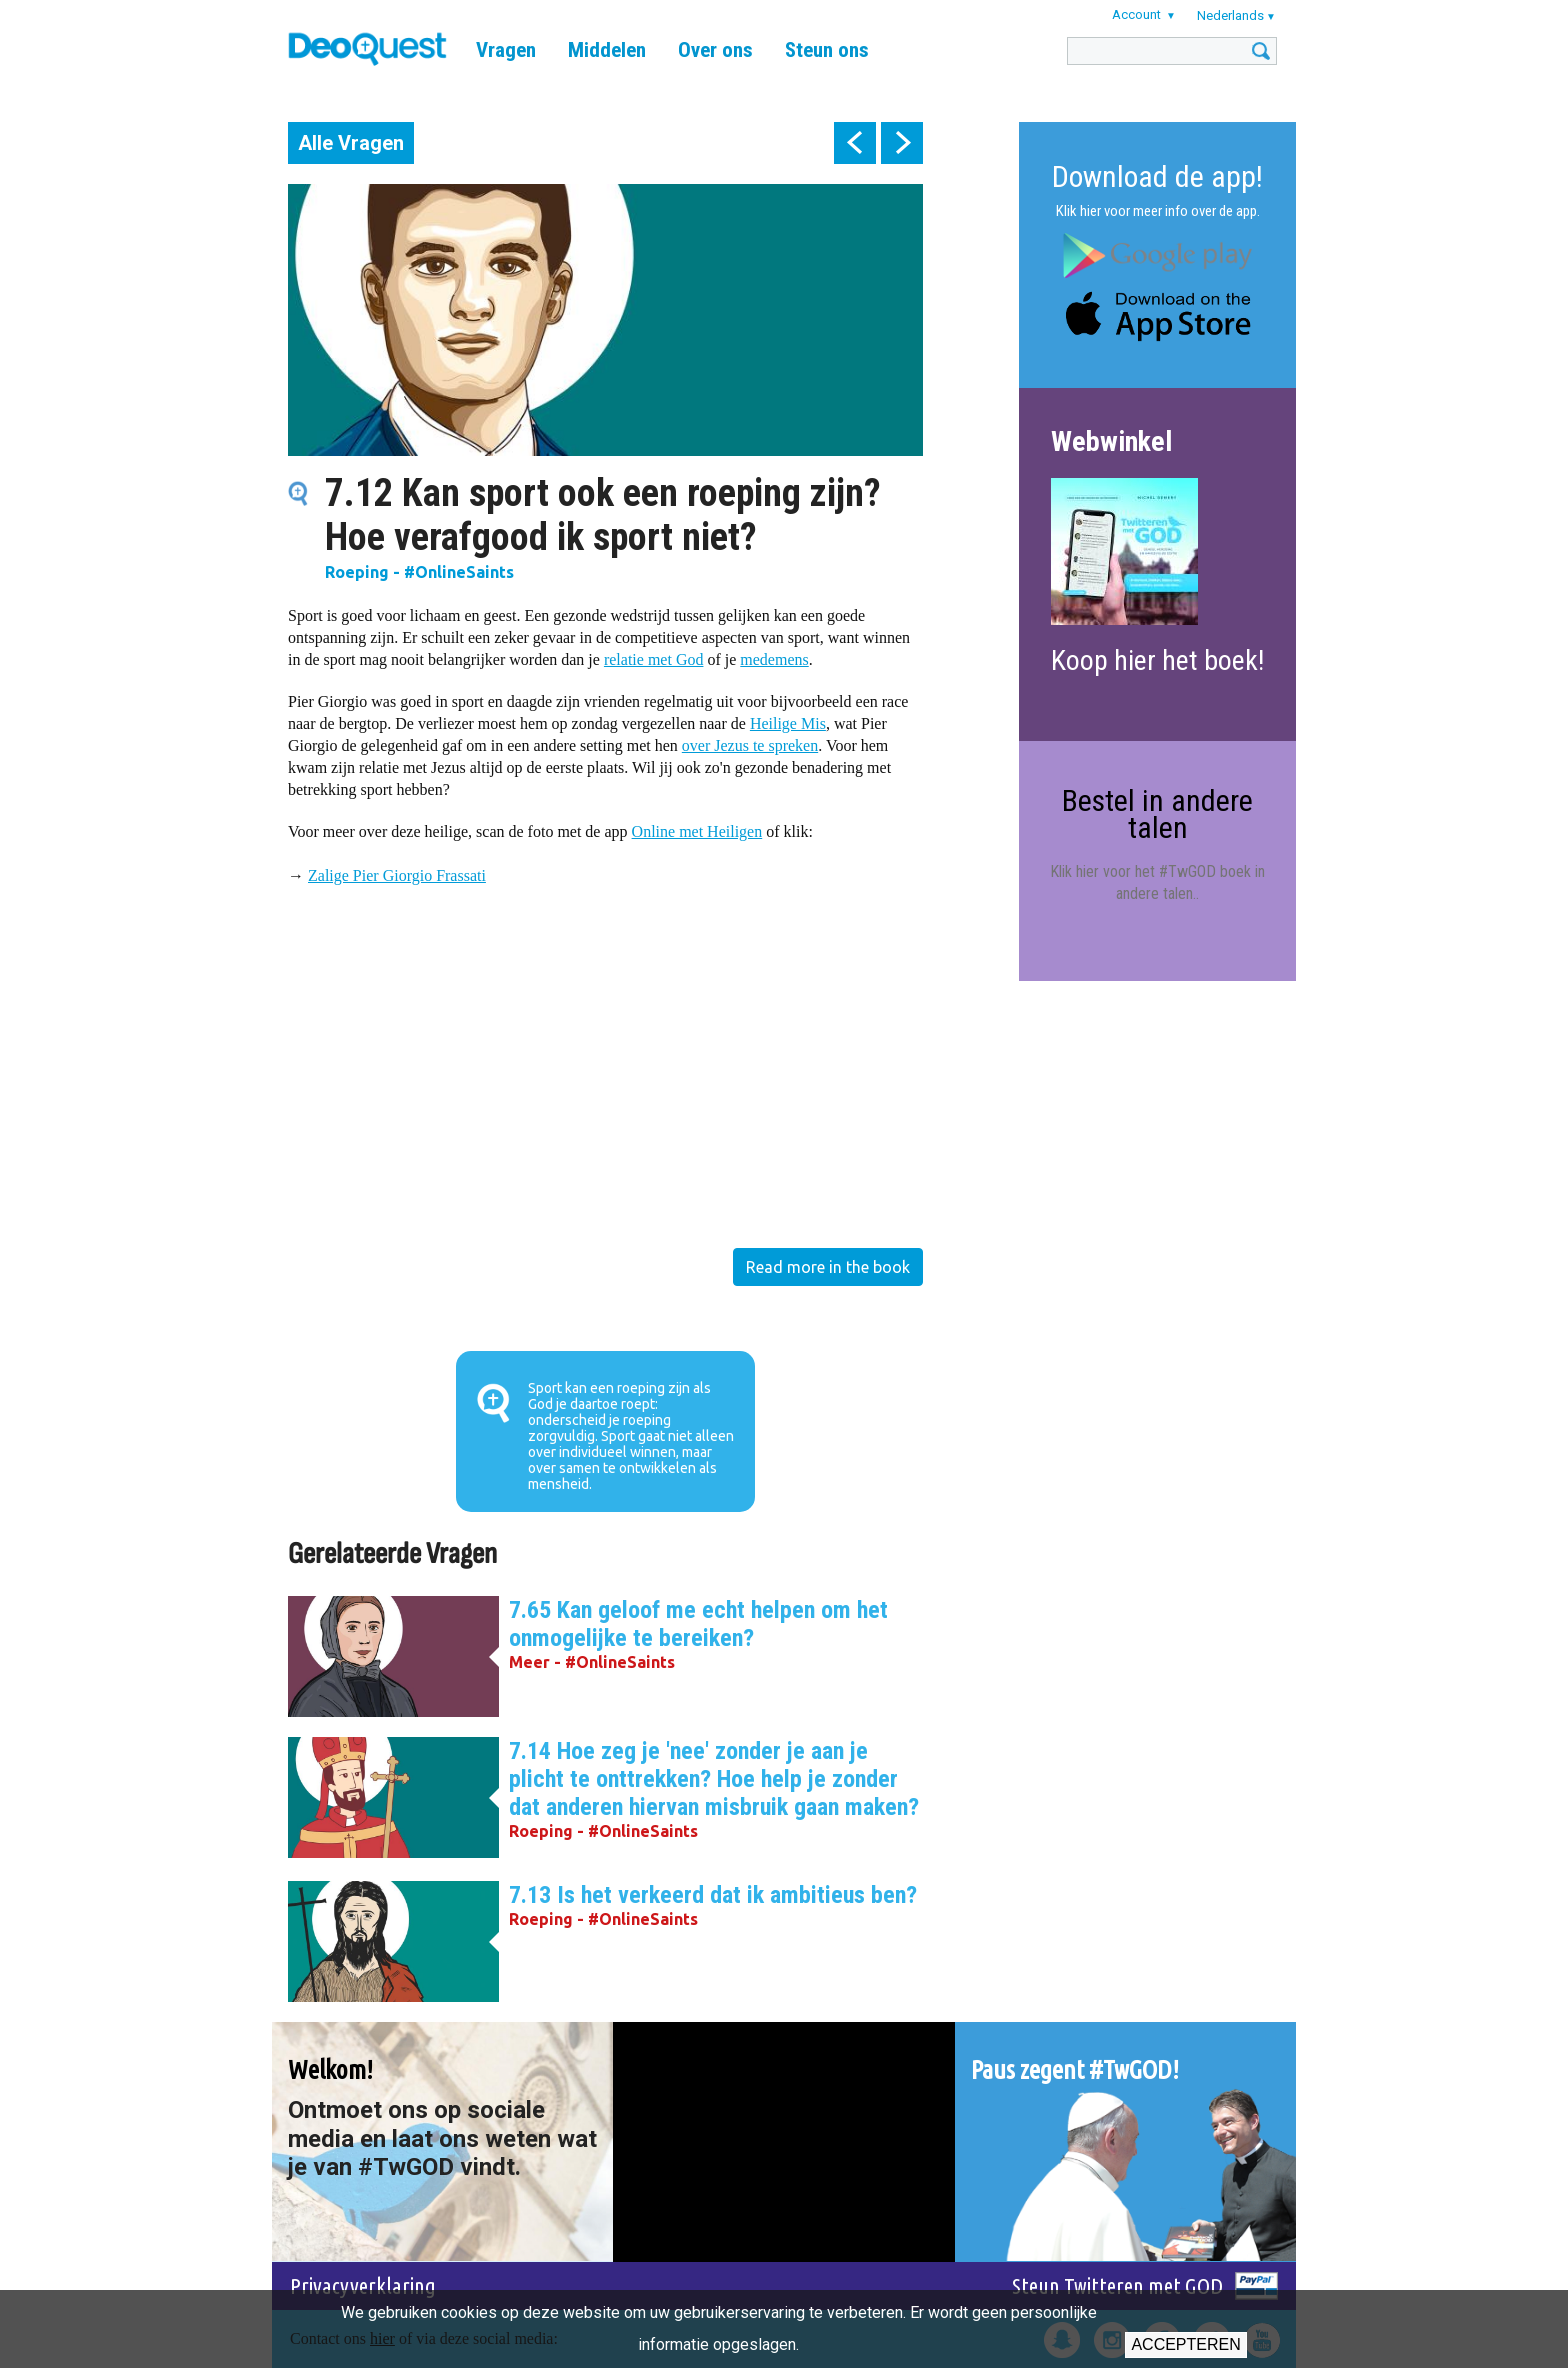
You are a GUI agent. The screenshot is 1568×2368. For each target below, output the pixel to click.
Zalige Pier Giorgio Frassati (397, 875)
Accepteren (1185, 2344)
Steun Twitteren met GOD (1117, 2285)
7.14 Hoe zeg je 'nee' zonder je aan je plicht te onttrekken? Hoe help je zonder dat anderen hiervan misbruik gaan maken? (714, 1779)
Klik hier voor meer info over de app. (1158, 211)
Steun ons (827, 50)
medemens (774, 659)
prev (855, 143)
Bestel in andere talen (1157, 813)
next (902, 143)
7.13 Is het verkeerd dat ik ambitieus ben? (713, 1895)
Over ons (715, 50)
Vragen (506, 50)
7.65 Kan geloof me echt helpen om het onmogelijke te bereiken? (698, 1624)
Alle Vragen (351, 143)
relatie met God (654, 659)
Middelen (607, 50)
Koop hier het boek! (1157, 660)
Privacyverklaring (363, 2285)
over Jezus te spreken (750, 745)
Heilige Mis (788, 723)
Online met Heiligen (697, 831)
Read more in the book (828, 1267)
